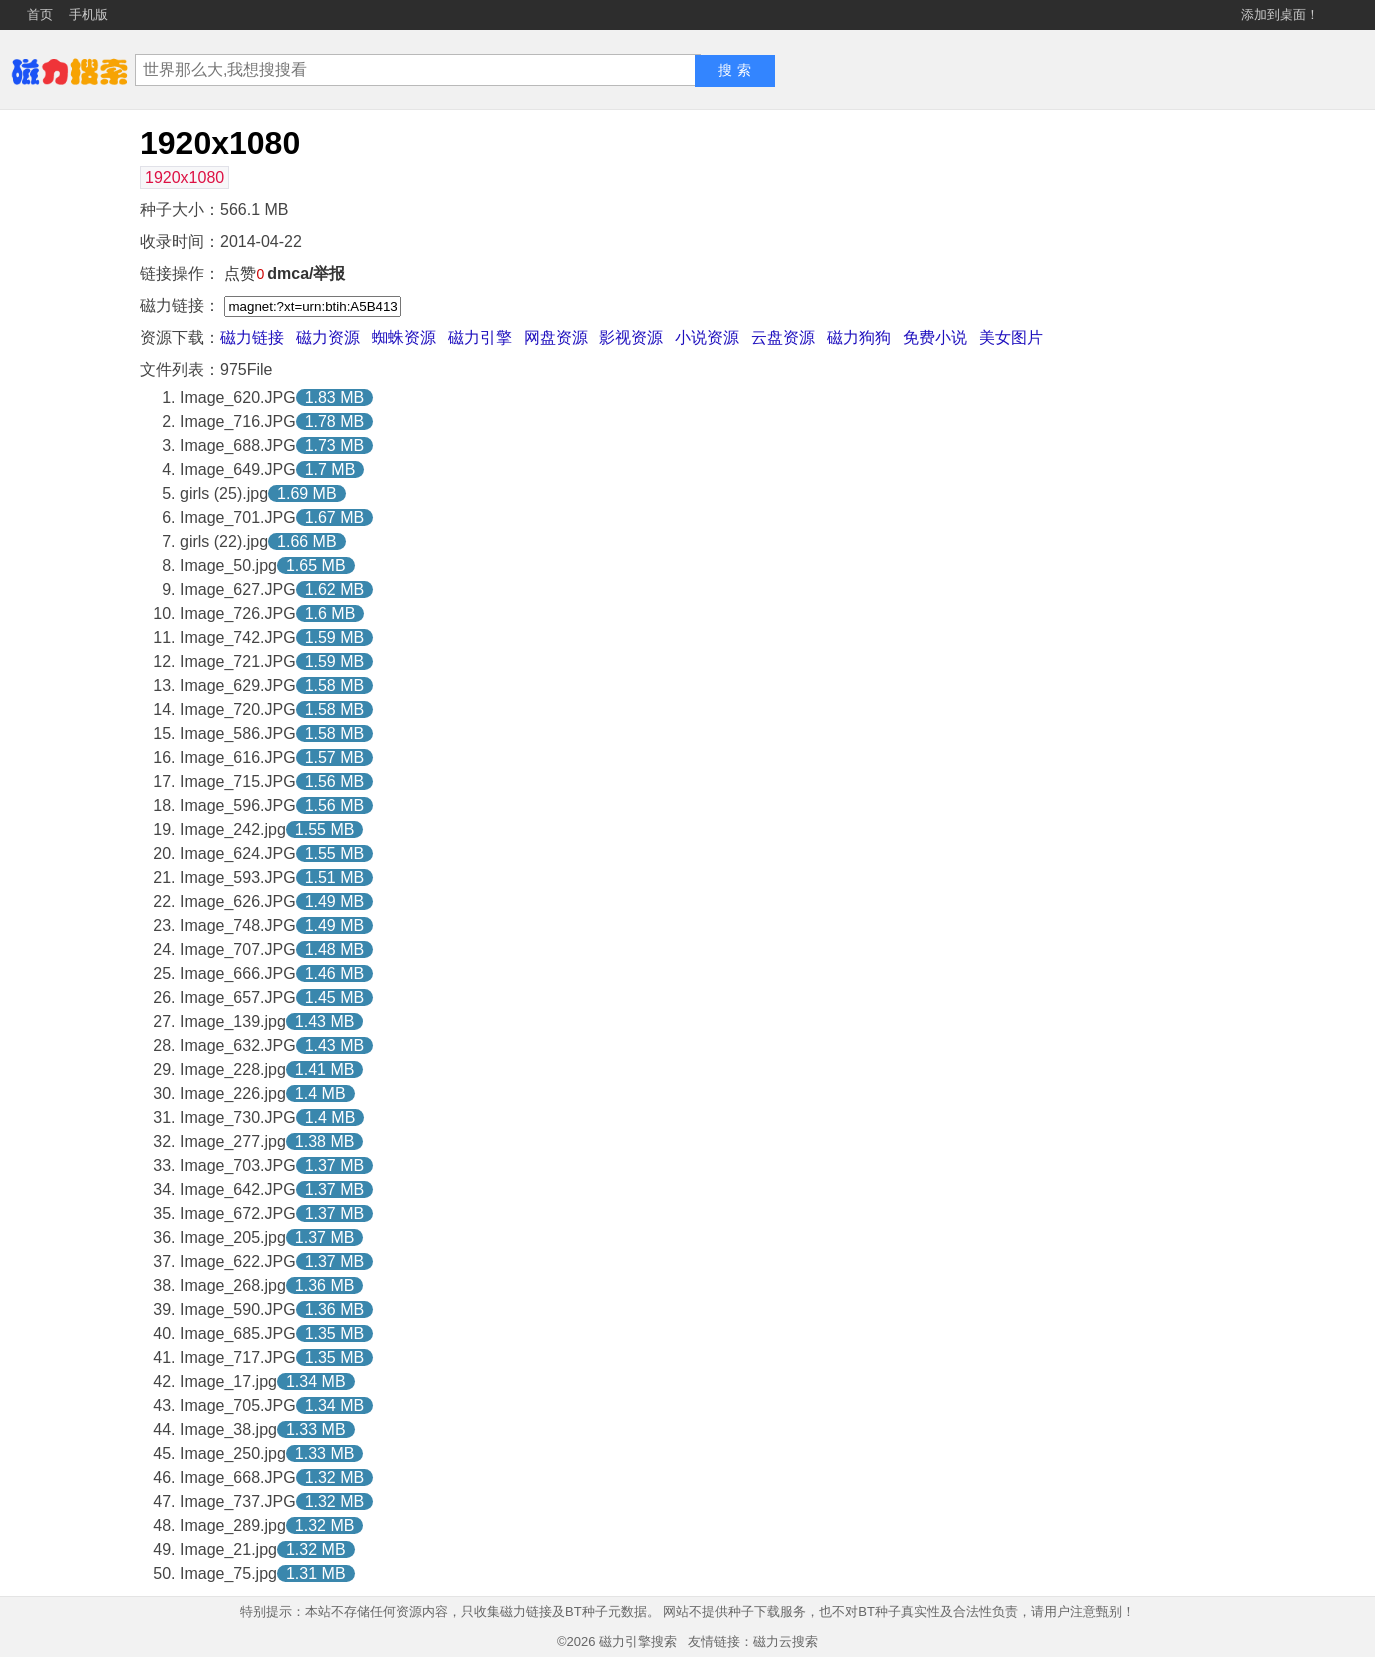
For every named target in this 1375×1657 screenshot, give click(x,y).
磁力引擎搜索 (638, 1641)
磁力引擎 (480, 337)
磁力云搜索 (785, 1641)
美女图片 (1011, 337)
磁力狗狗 (859, 337)
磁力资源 (328, 337)
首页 (40, 14)
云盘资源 (783, 337)
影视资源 (631, 337)
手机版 (88, 14)
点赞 (244, 273)
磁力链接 (252, 337)
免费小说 (935, 337)
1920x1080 (184, 177)
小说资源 (707, 337)
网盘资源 (556, 337)
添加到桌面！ (1280, 14)
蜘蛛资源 (404, 337)
